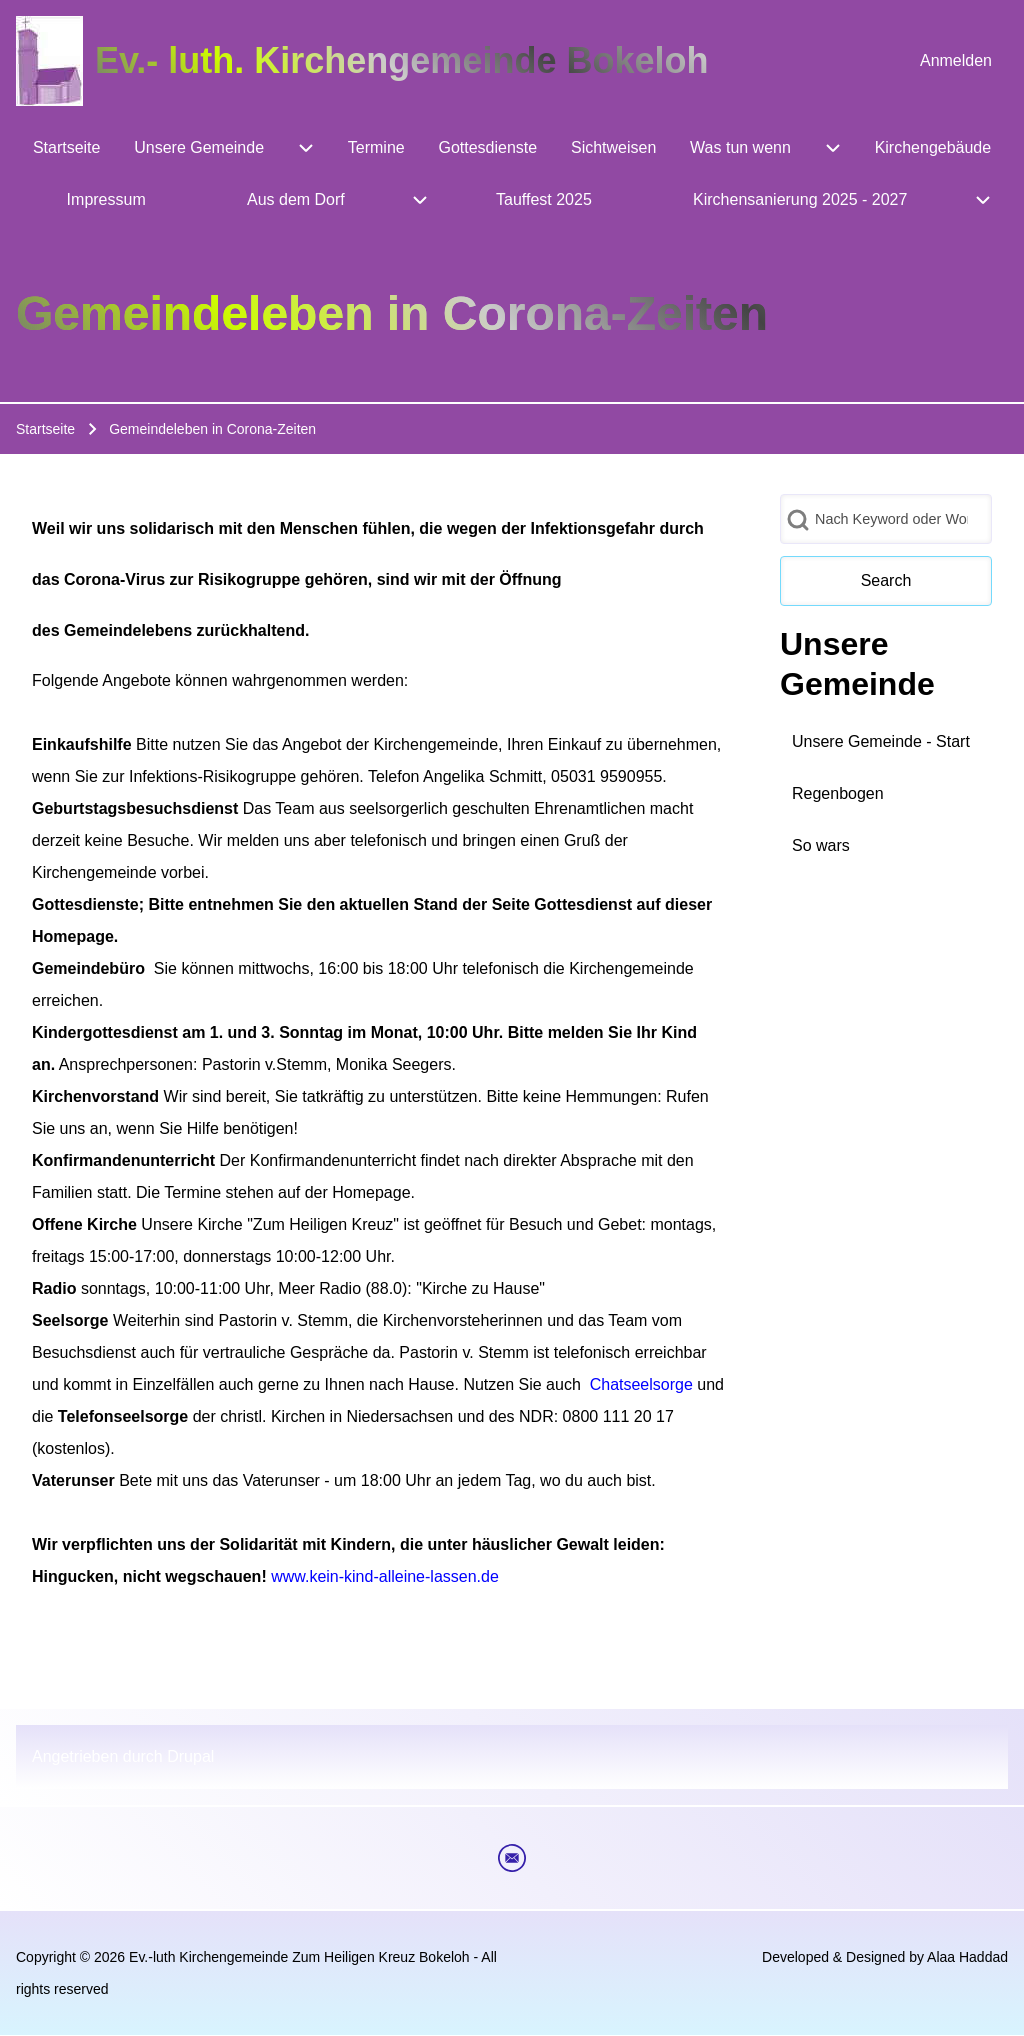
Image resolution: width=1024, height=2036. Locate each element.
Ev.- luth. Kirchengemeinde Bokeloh (401, 60)
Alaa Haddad (967, 1957)
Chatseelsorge (641, 1384)
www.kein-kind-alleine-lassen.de (385, 1576)
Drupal (190, 1756)
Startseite (45, 429)
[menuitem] (956, 61)
